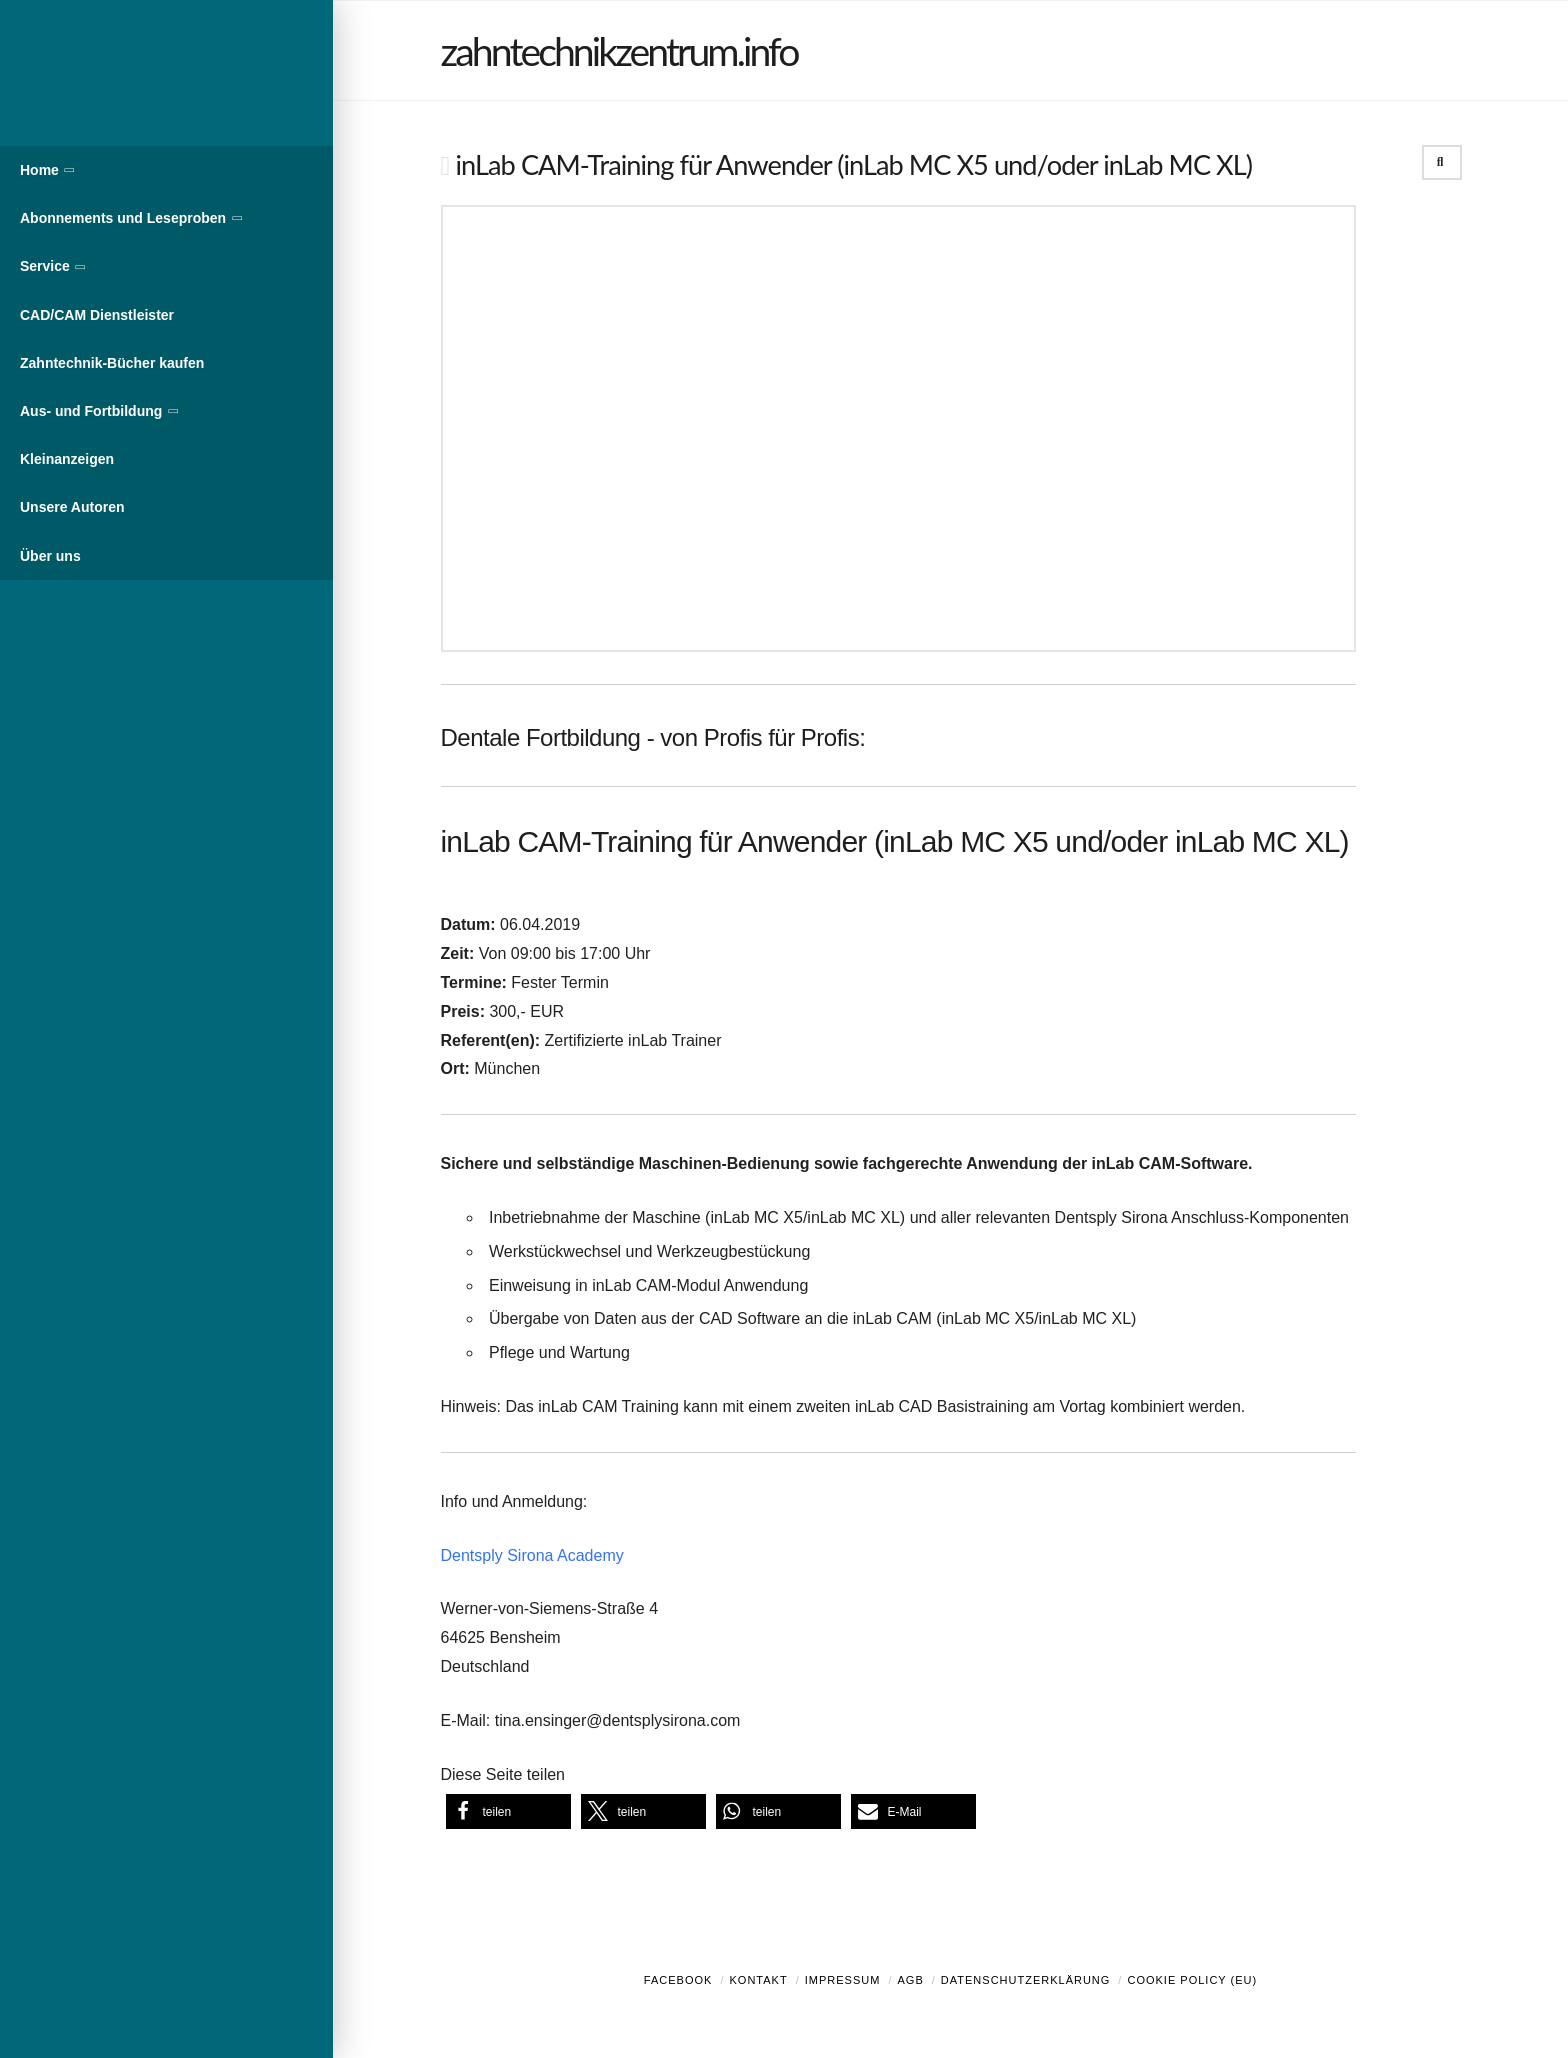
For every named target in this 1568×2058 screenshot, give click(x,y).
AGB (910, 1980)
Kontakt (759, 1980)
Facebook (678, 1980)
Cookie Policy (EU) (1192, 1980)
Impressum (843, 1980)
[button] (508, 1811)
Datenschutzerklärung (1026, 1980)
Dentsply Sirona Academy (532, 1555)
